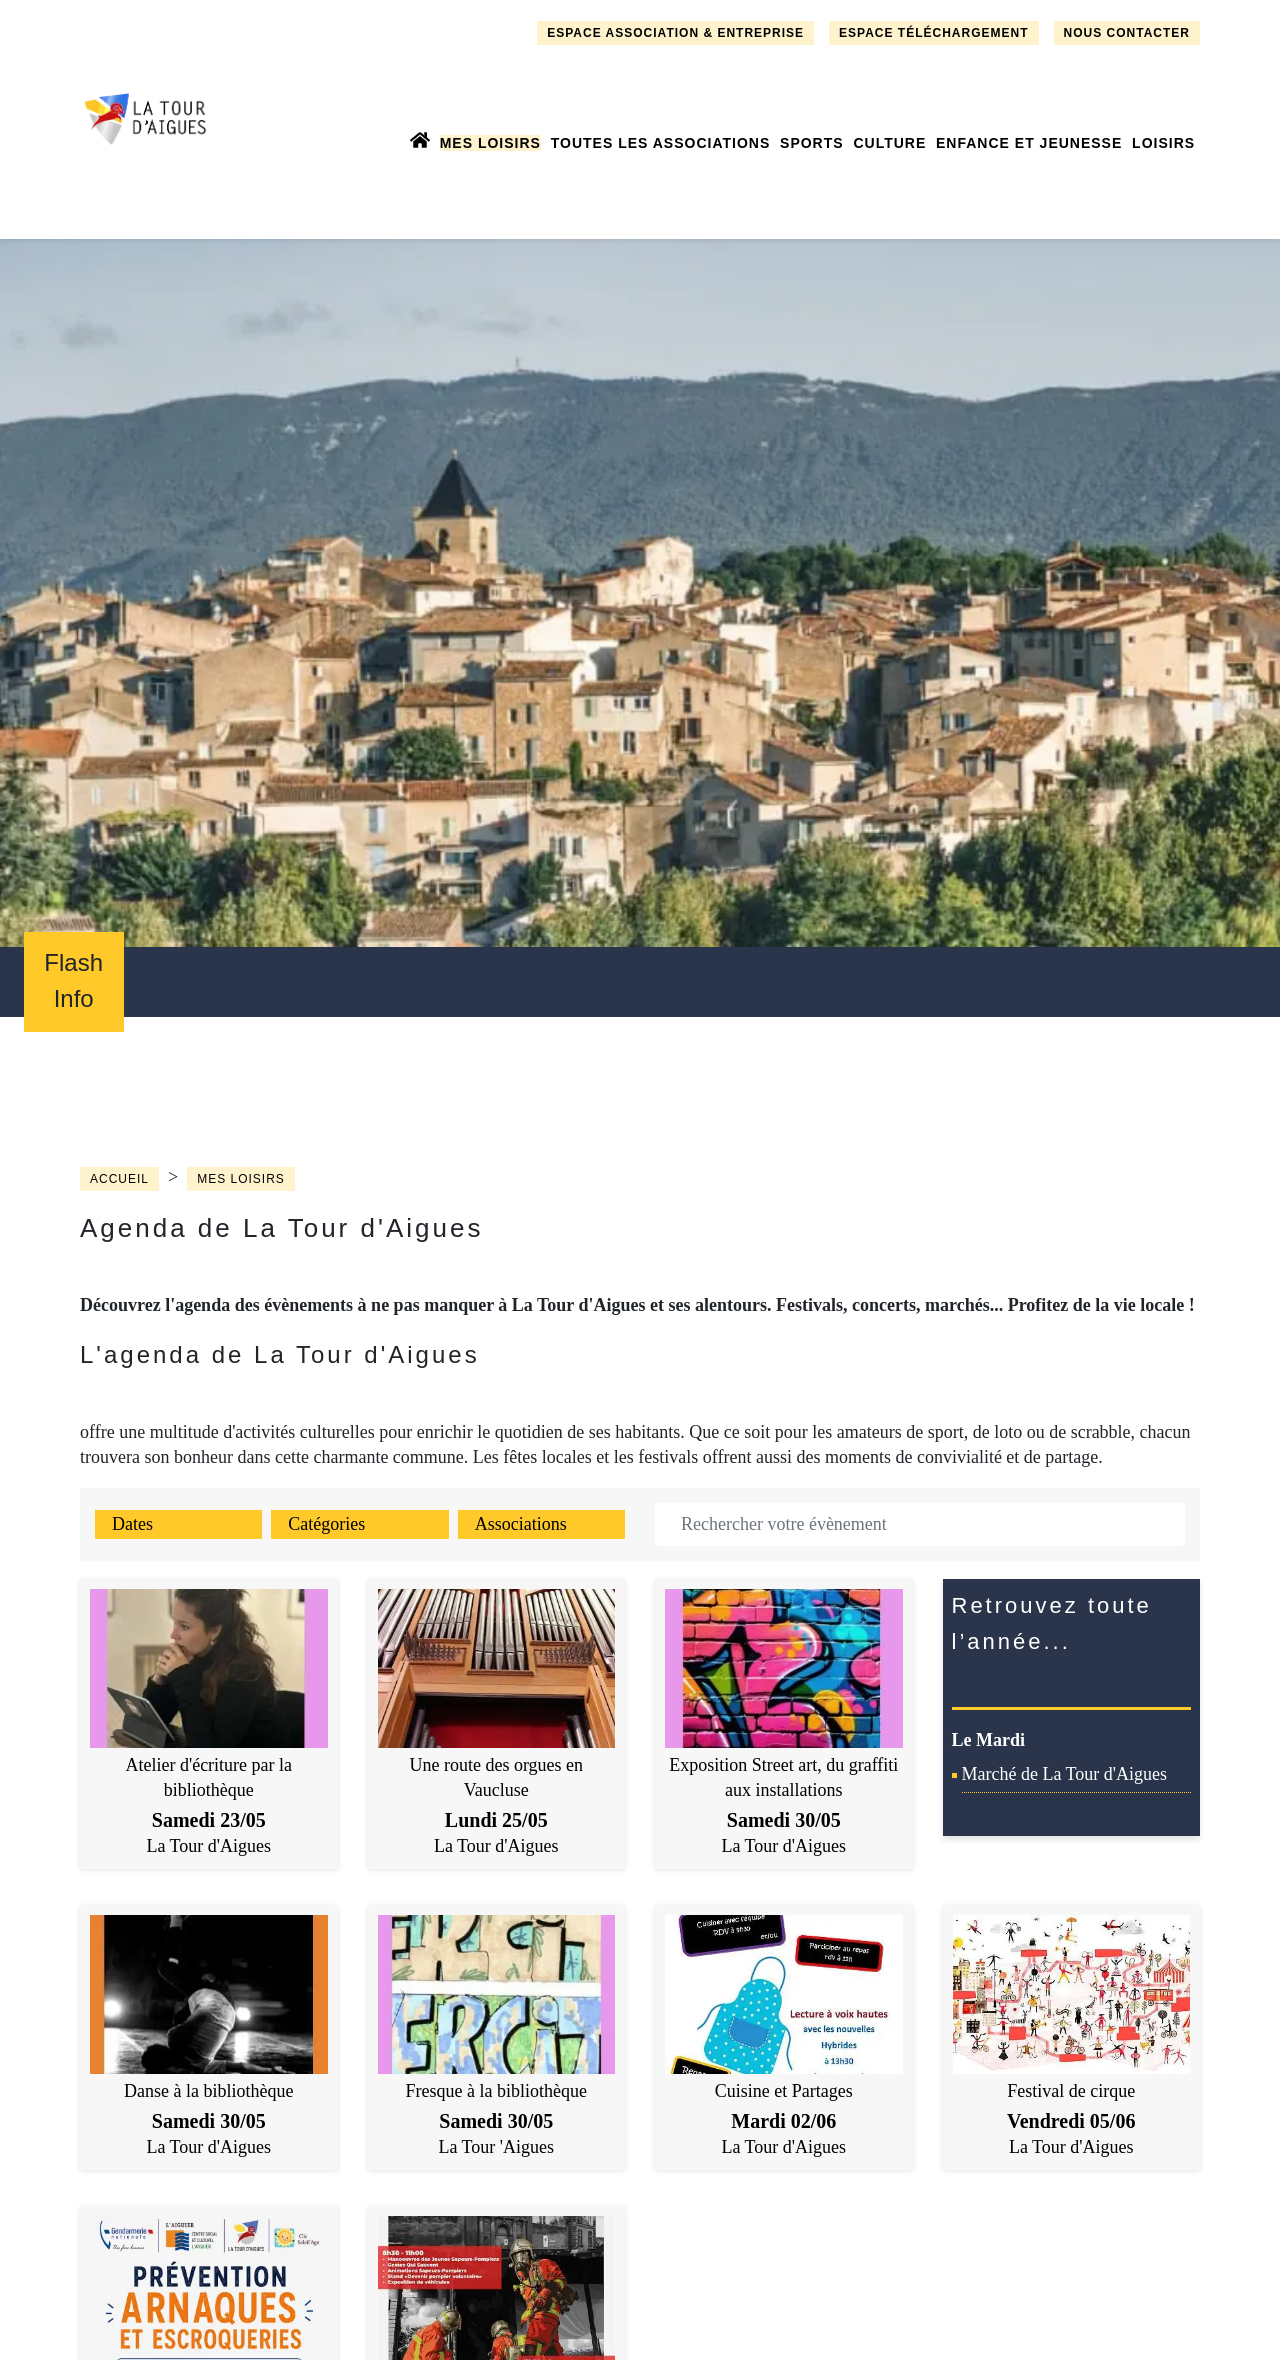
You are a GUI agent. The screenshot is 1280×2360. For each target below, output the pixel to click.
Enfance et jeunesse (1029, 143)
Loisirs (1163, 143)
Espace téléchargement (933, 33)
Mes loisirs (490, 143)
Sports (812, 143)
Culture (889, 143)
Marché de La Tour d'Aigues (1065, 1774)
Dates (132, 1524)
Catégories (326, 1524)
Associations (521, 1524)
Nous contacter (1127, 33)
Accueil (119, 1179)
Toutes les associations (661, 143)
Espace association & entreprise (675, 33)
